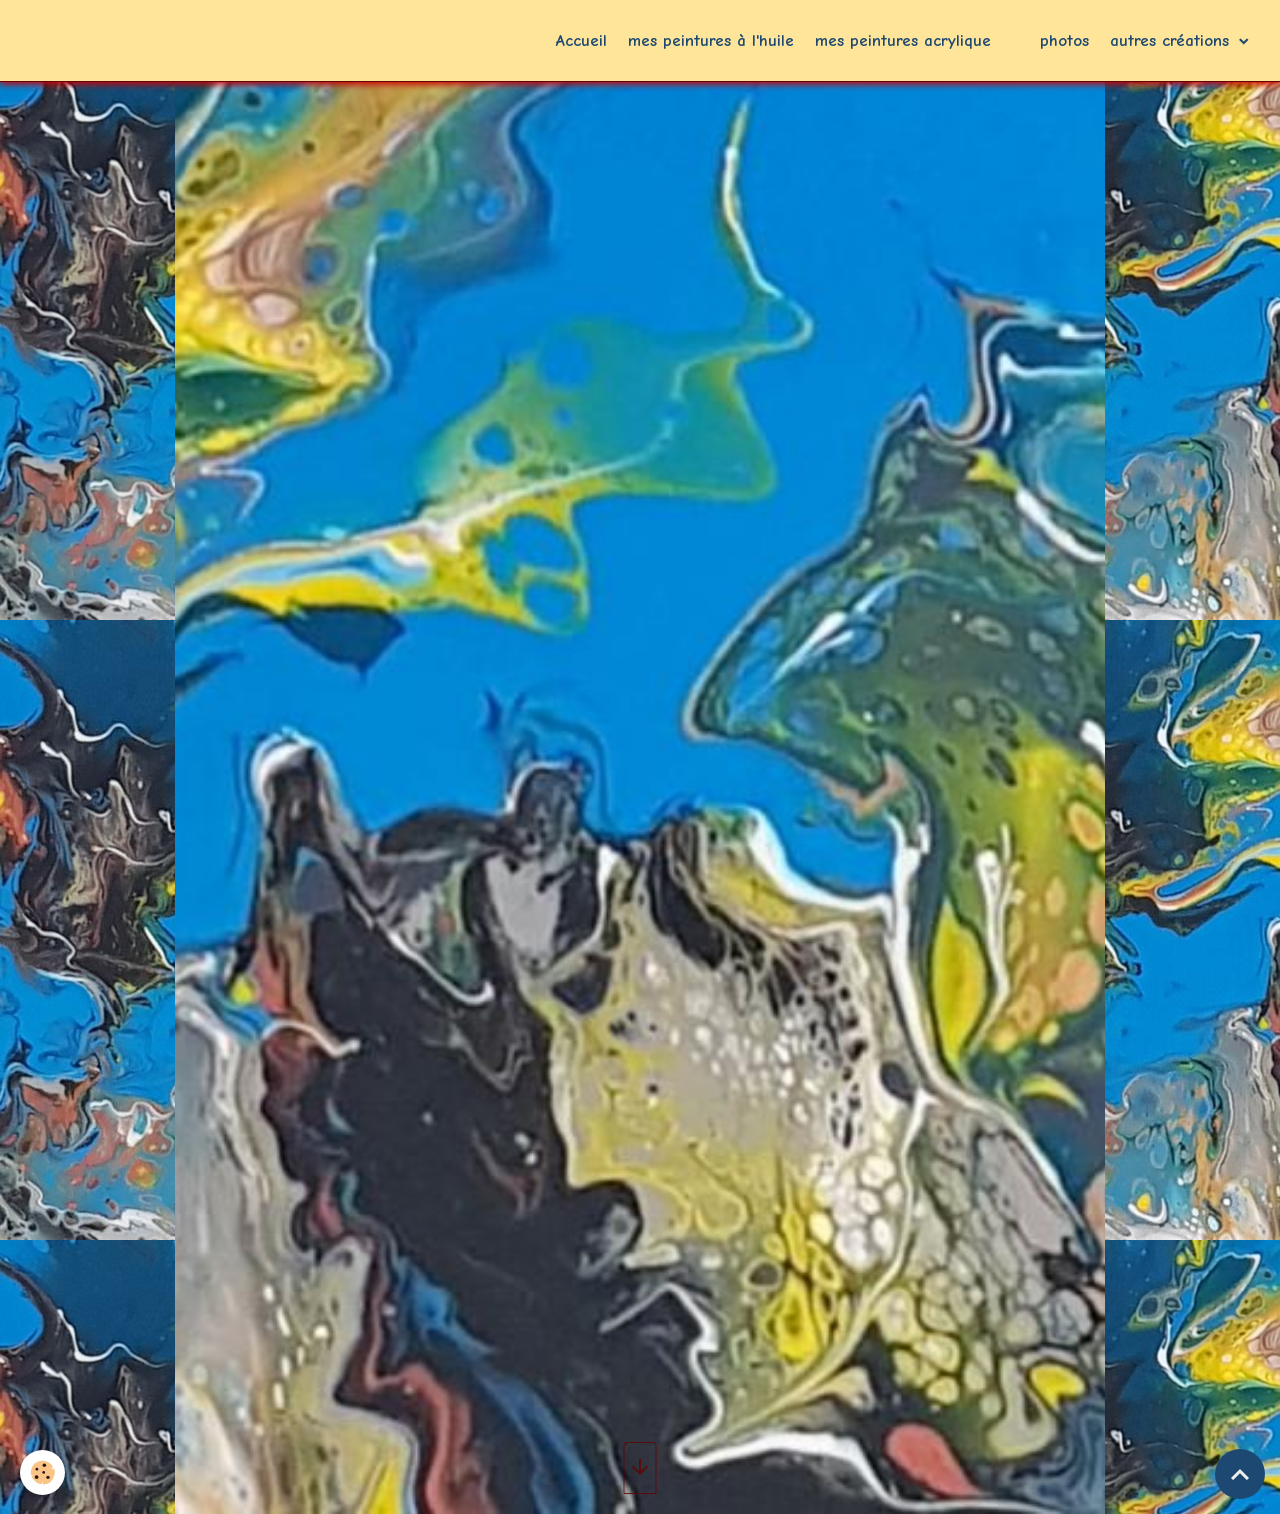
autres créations (1172, 40)
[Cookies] (42, 1472)
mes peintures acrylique (903, 40)
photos (1064, 40)
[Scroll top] (1240, 1474)
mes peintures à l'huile (711, 40)
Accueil (581, 40)
